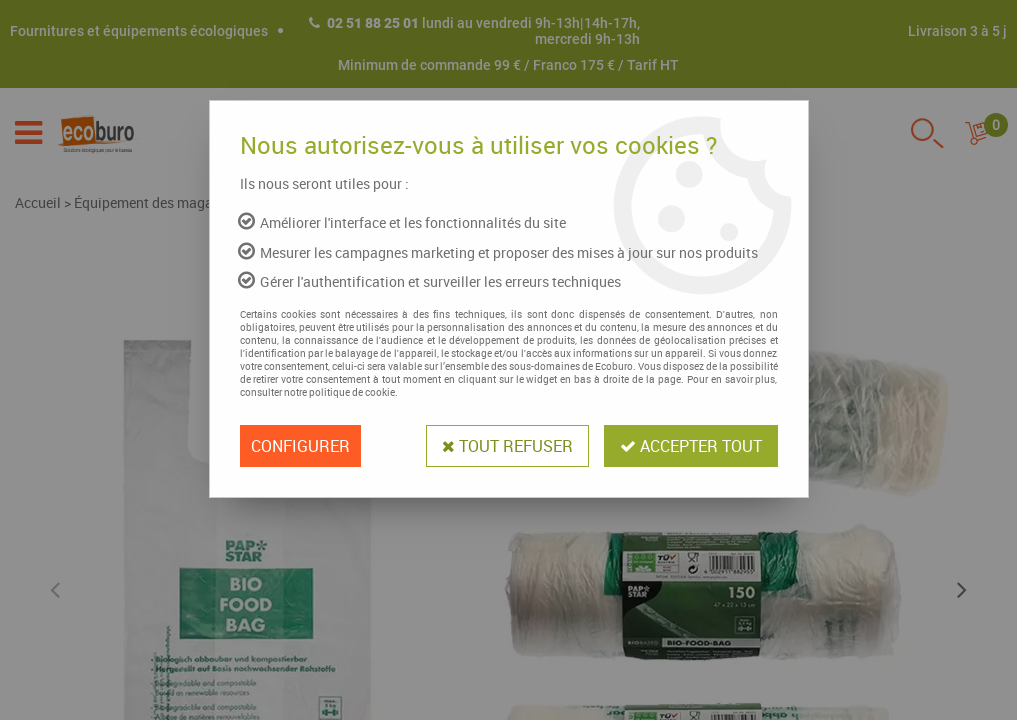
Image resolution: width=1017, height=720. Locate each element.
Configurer (300, 446)
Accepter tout (691, 446)
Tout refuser (507, 446)
